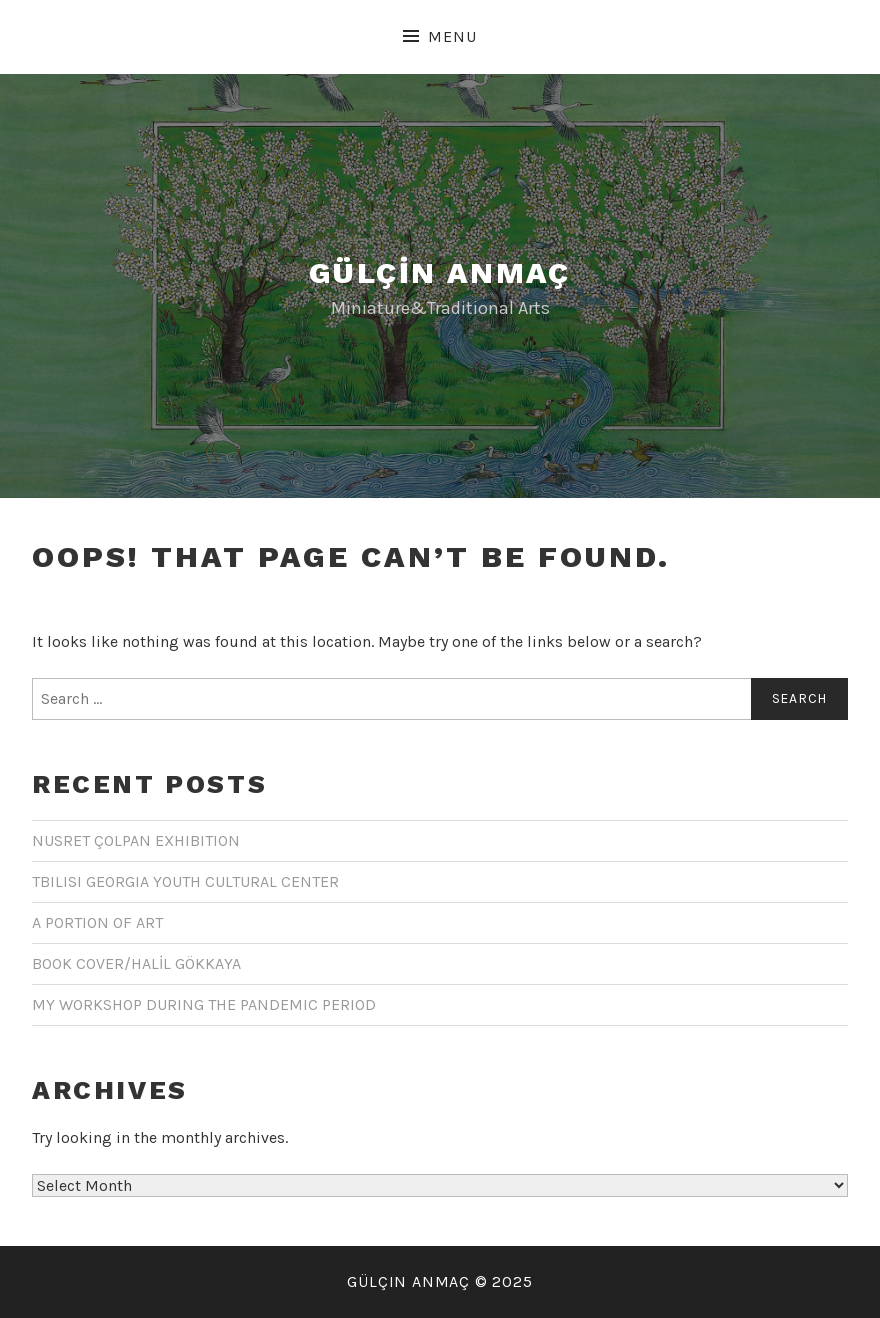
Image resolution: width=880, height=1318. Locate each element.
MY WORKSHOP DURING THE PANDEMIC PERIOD (204, 1004)
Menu (452, 36)
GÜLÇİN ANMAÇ (440, 272)
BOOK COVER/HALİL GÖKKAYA (136, 963)
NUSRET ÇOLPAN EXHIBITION (136, 840)
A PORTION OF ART (97, 922)
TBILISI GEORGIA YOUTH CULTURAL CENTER (185, 881)
